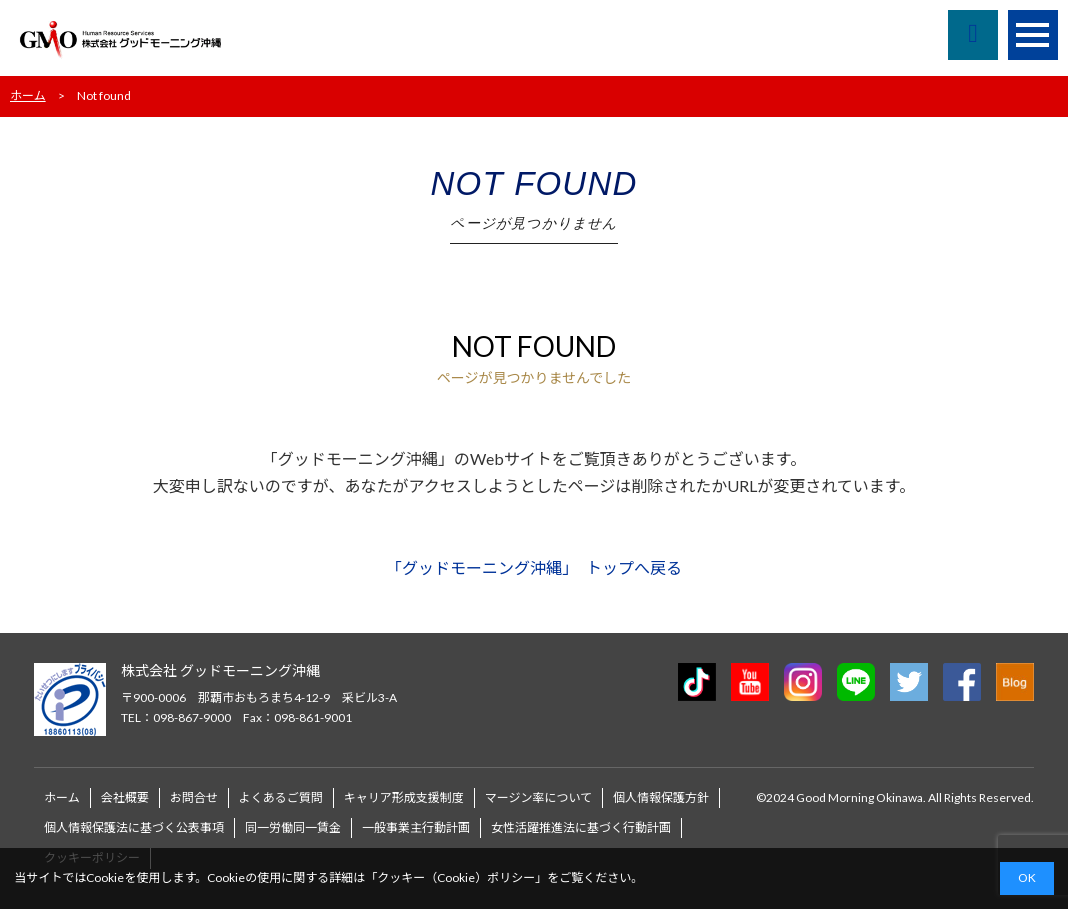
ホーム (28, 95)
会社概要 (125, 797)
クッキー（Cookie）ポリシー (456, 877)
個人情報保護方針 (661, 797)
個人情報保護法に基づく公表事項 (134, 827)
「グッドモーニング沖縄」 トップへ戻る (534, 567)
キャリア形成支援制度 (404, 797)
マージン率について (538, 797)
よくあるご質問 (281, 797)
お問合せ (194, 797)
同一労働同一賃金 (293, 827)
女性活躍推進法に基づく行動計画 (581, 827)
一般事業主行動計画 (416, 827)
